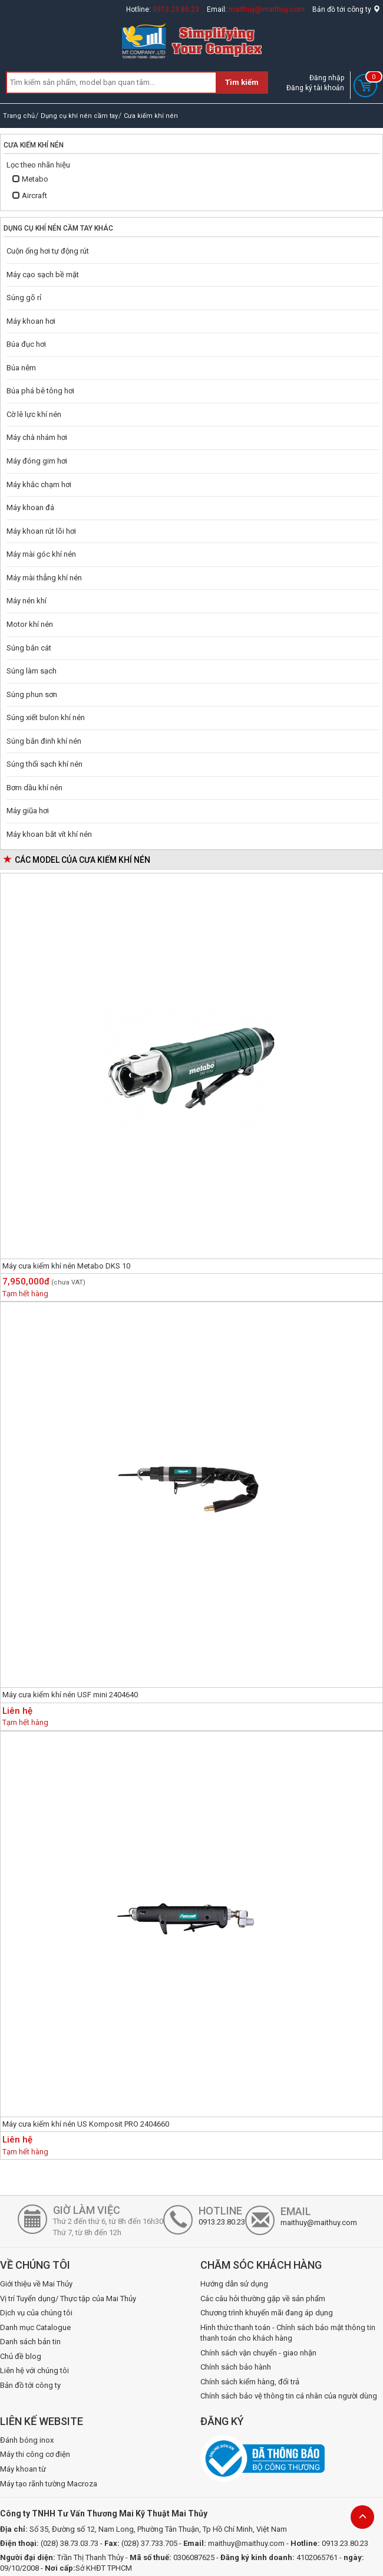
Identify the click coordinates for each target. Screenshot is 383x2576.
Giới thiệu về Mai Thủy (36, 2283)
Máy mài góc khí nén (41, 554)
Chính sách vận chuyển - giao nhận (258, 2352)
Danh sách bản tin (30, 2341)
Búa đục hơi (26, 344)
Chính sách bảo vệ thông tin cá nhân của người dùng (288, 2395)
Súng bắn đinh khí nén (43, 741)
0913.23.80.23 (176, 9)
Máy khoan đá (30, 507)
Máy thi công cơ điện (35, 2454)
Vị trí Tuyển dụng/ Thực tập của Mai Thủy (68, 2298)
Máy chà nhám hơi (36, 437)
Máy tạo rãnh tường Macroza (48, 2483)
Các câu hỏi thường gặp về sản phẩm (262, 2298)
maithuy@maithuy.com (267, 9)
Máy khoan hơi (30, 321)
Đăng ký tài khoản (315, 88)
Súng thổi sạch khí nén (44, 764)
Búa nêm (21, 367)
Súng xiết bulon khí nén (45, 717)
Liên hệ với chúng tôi (34, 2370)
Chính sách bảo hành (235, 2367)
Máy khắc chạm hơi (38, 484)
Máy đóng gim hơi (36, 460)
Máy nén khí (26, 600)
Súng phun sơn (31, 694)
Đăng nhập (326, 78)
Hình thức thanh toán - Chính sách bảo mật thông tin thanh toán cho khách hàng (287, 2333)
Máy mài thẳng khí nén (44, 577)
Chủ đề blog (20, 2356)
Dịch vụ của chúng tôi (36, 2312)
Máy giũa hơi (27, 810)
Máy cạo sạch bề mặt (42, 274)
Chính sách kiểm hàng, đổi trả (249, 2381)
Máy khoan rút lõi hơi (41, 531)
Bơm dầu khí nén (34, 787)
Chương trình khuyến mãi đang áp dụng (266, 2312)
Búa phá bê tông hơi (40, 390)
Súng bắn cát (28, 647)
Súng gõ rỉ (23, 297)
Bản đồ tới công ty (346, 9)
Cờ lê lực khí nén (33, 414)
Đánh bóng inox (27, 2440)
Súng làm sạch (31, 670)
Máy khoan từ (23, 2469)
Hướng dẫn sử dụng (234, 2283)
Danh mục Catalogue (35, 2327)
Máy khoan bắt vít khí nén (49, 834)
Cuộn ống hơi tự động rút (47, 251)
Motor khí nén (29, 624)
